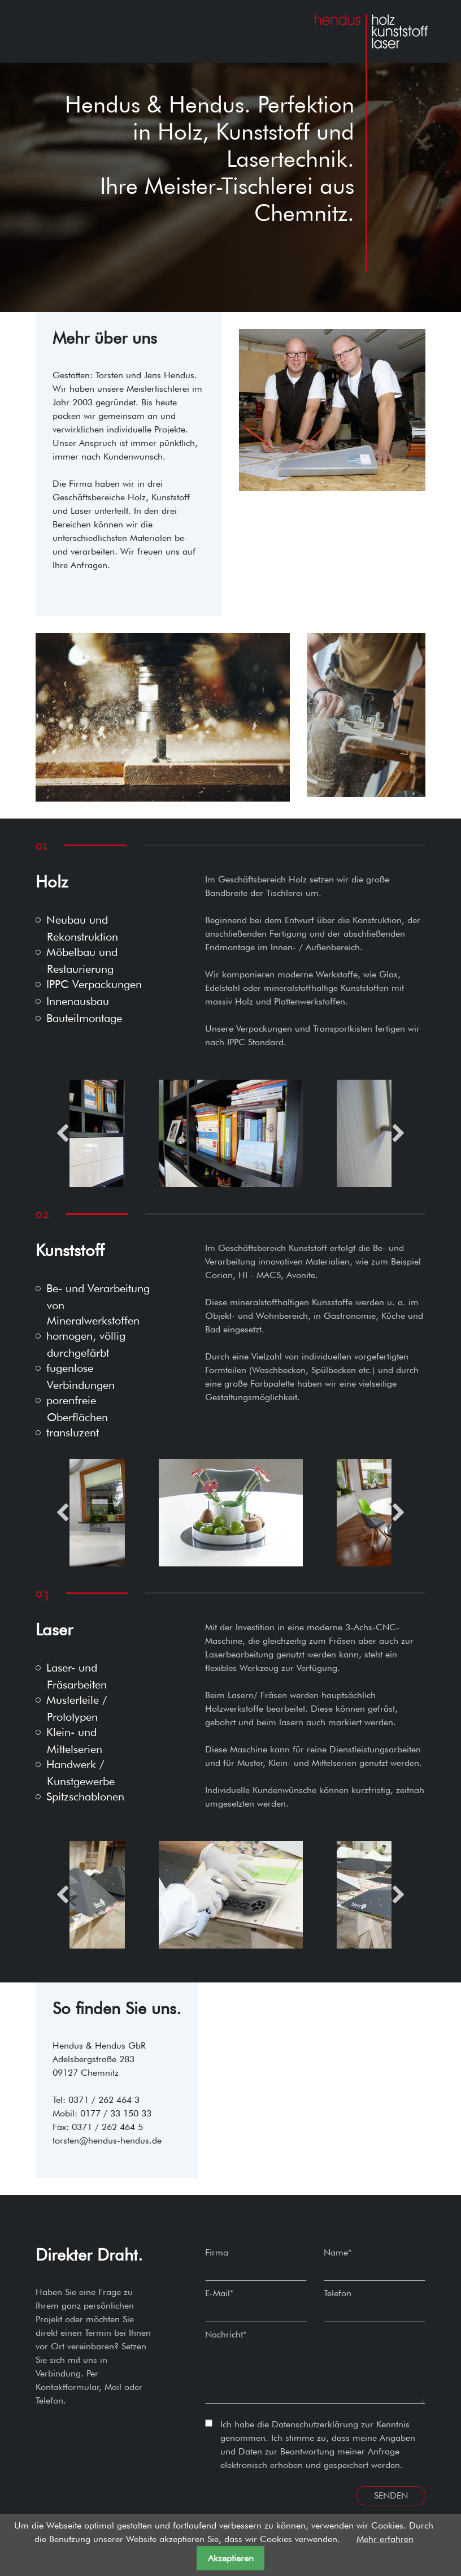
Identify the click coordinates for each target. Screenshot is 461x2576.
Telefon (337, 2293)
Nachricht (226, 2334)
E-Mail (219, 2293)
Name (338, 2252)
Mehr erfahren (385, 2539)
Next (399, 1133)
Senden (391, 2495)
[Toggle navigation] (40, 31)
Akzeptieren (231, 2558)
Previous (62, 1133)
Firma (216, 2252)
